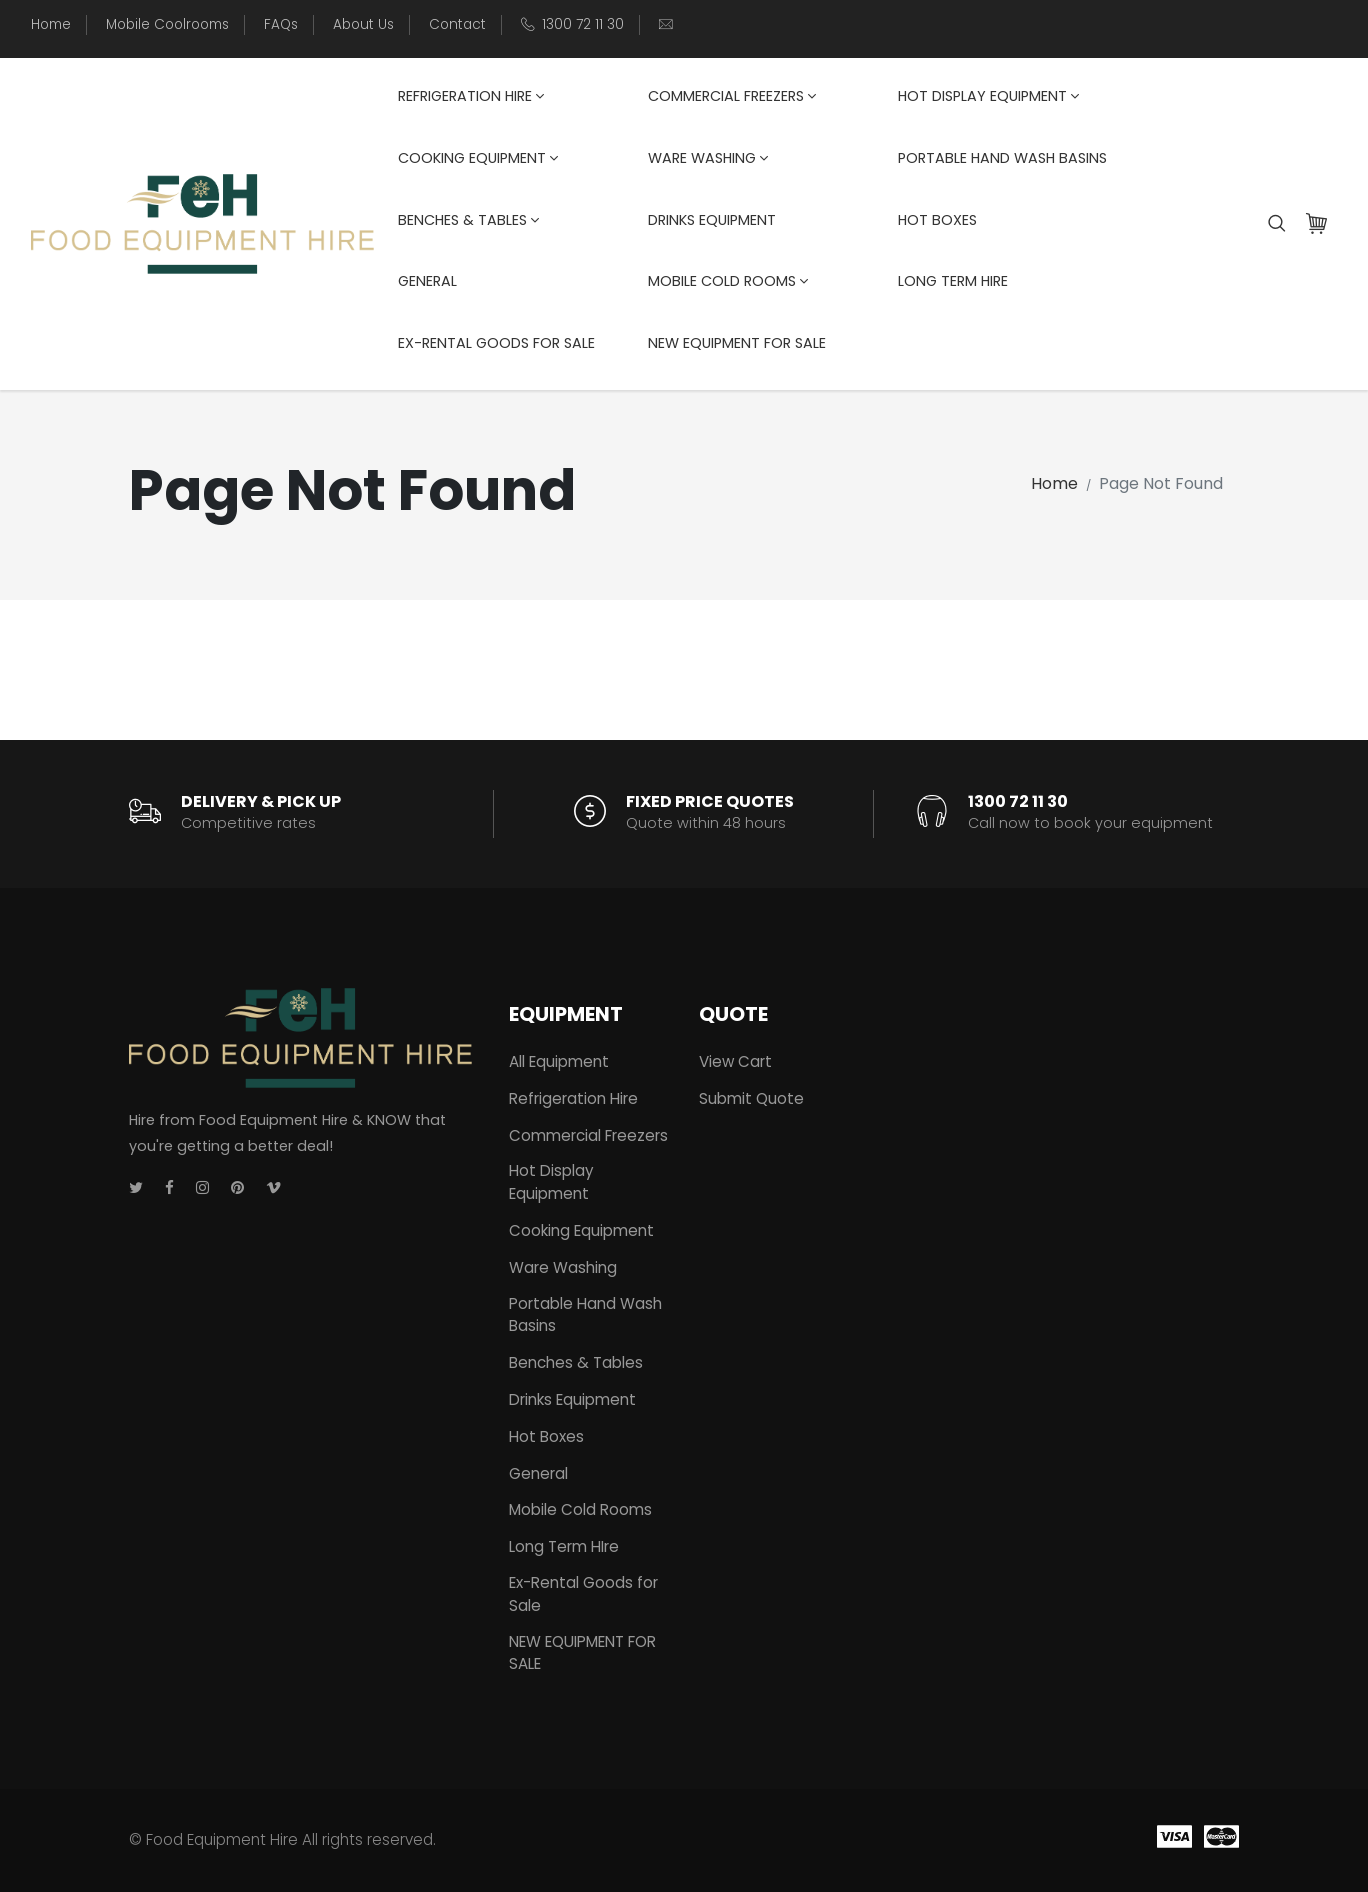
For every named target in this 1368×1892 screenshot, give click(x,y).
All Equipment (559, 1061)
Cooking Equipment (478, 158)
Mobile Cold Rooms (728, 281)
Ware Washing (708, 158)
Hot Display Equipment (988, 96)
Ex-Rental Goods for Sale (496, 343)
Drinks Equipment (712, 220)
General (427, 281)
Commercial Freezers (732, 96)
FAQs (281, 24)
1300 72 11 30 (583, 24)
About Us (363, 24)
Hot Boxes (937, 220)
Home (51, 24)
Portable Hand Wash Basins (1002, 158)
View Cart (735, 1061)
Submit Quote (751, 1098)
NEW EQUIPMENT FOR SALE (737, 343)
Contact (457, 24)
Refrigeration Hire (471, 96)
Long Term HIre (953, 281)
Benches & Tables (468, 220)
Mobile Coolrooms (167, 24)
